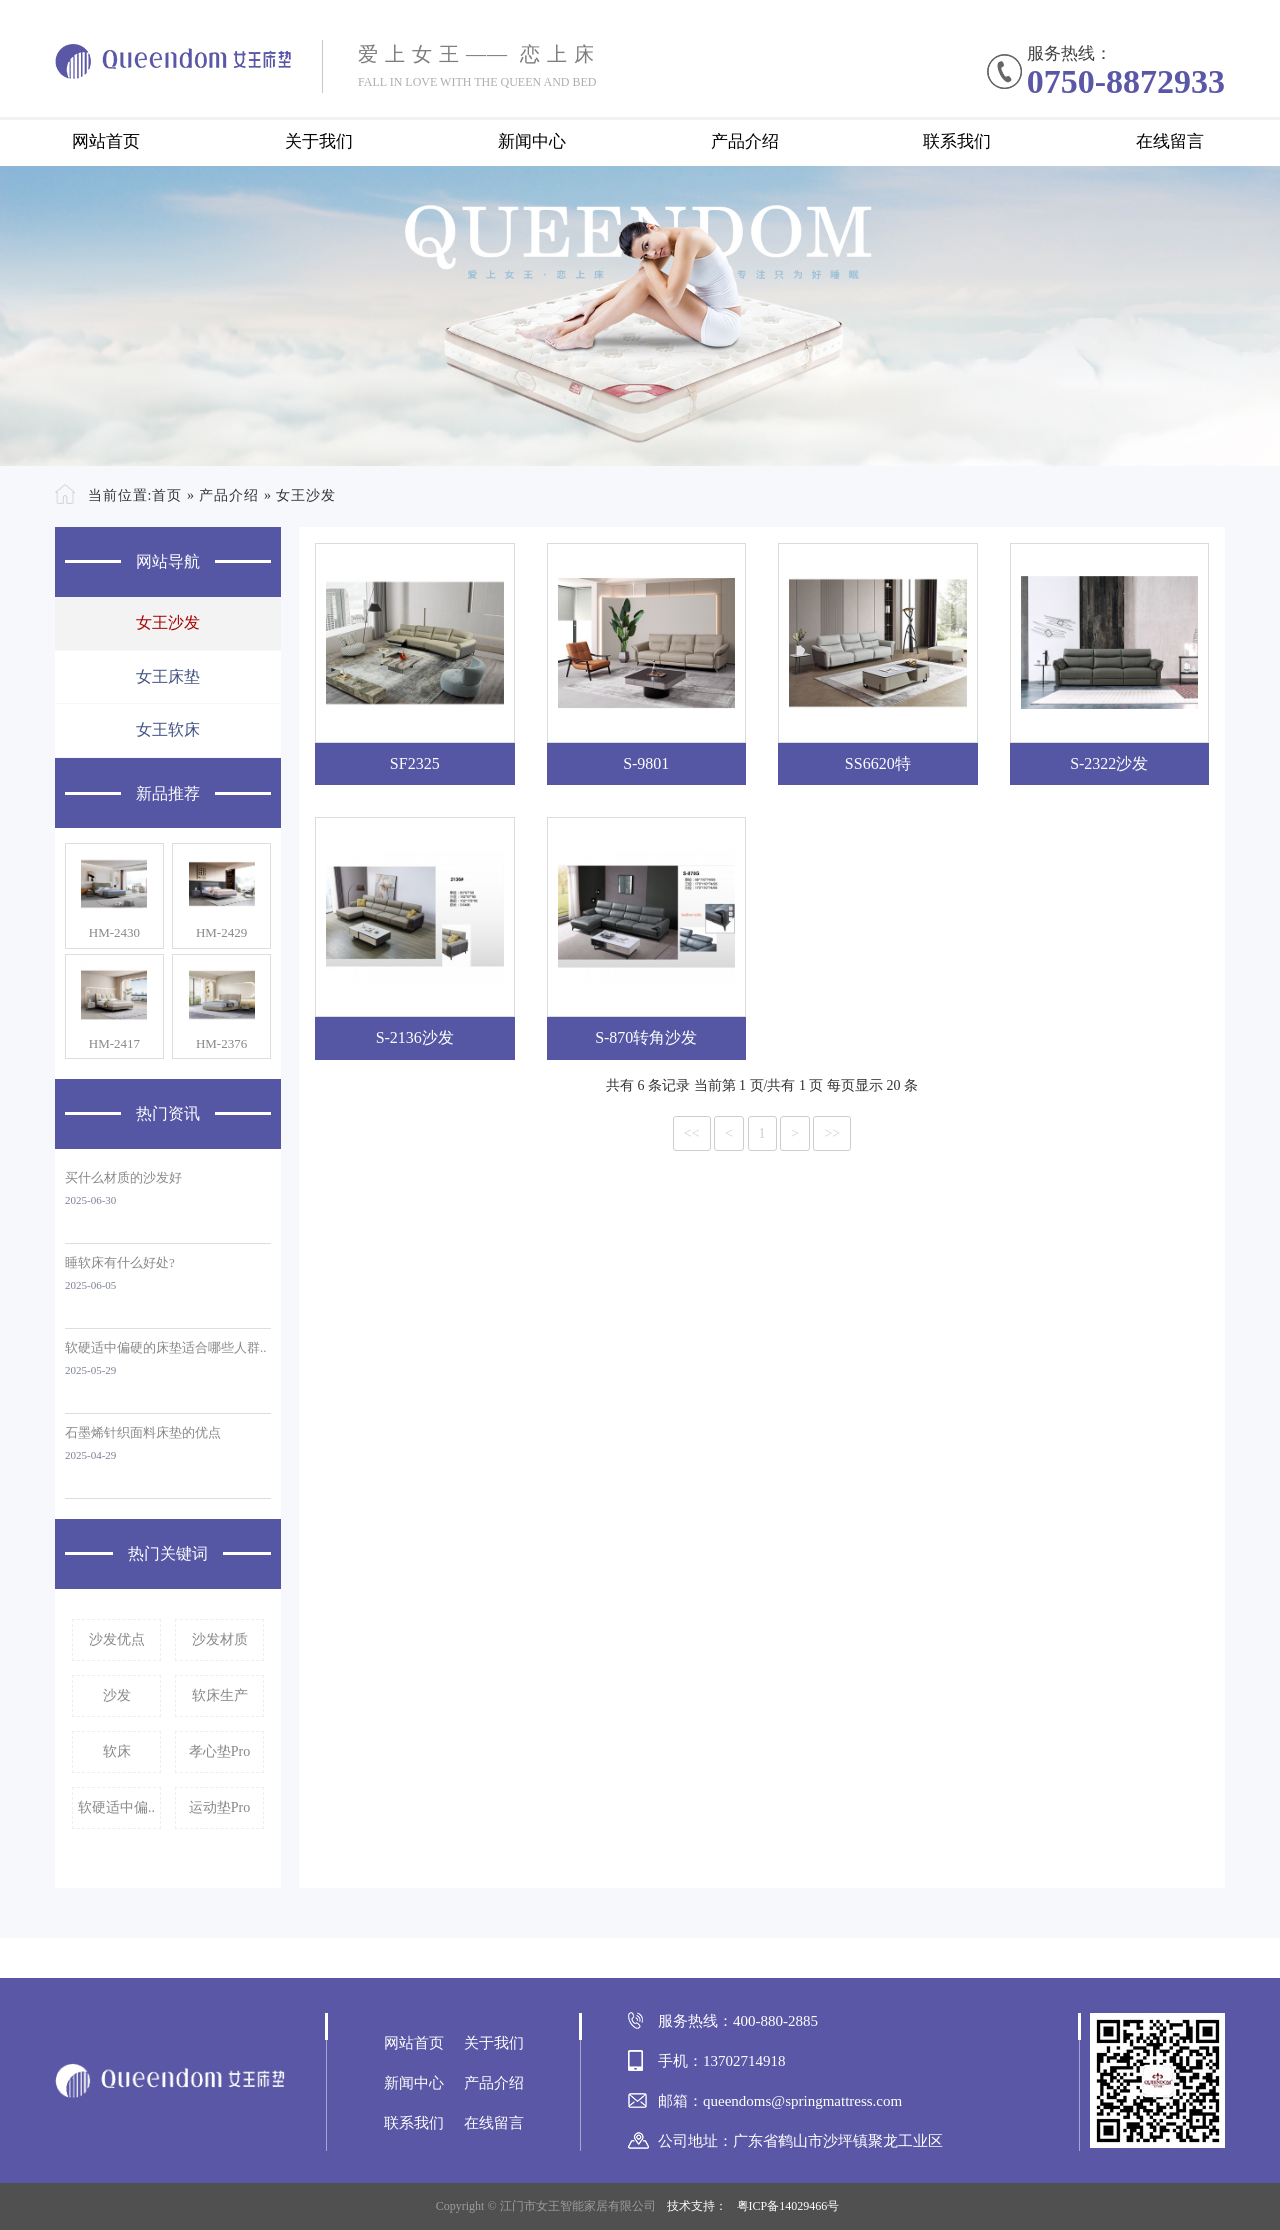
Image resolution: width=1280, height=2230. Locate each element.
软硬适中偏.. (116, 1807)
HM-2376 (221, 1043)
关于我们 (319, 141)
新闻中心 (532, 141)
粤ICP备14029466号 (788, 2206)
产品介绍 (745, 141)
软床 (117, 1751)
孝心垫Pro (219, 1751)
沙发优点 (117, 1639)
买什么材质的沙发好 (123, 1177)
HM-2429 (221, 932)
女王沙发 (306, 495)
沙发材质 (220, 1639)
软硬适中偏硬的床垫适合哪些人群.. (166, 1347)
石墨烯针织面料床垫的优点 (143, 1432)
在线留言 (1170, 141)
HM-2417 (114, 1043)
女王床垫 (168, 676)
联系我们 (957, 141)
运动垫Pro (219, 1807)
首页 (167, 495)
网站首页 (106, 141)
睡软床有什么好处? (120, 1262)
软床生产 (220, 1695)
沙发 (117, 1695)
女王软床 (168, 729)
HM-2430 (114, 932)
